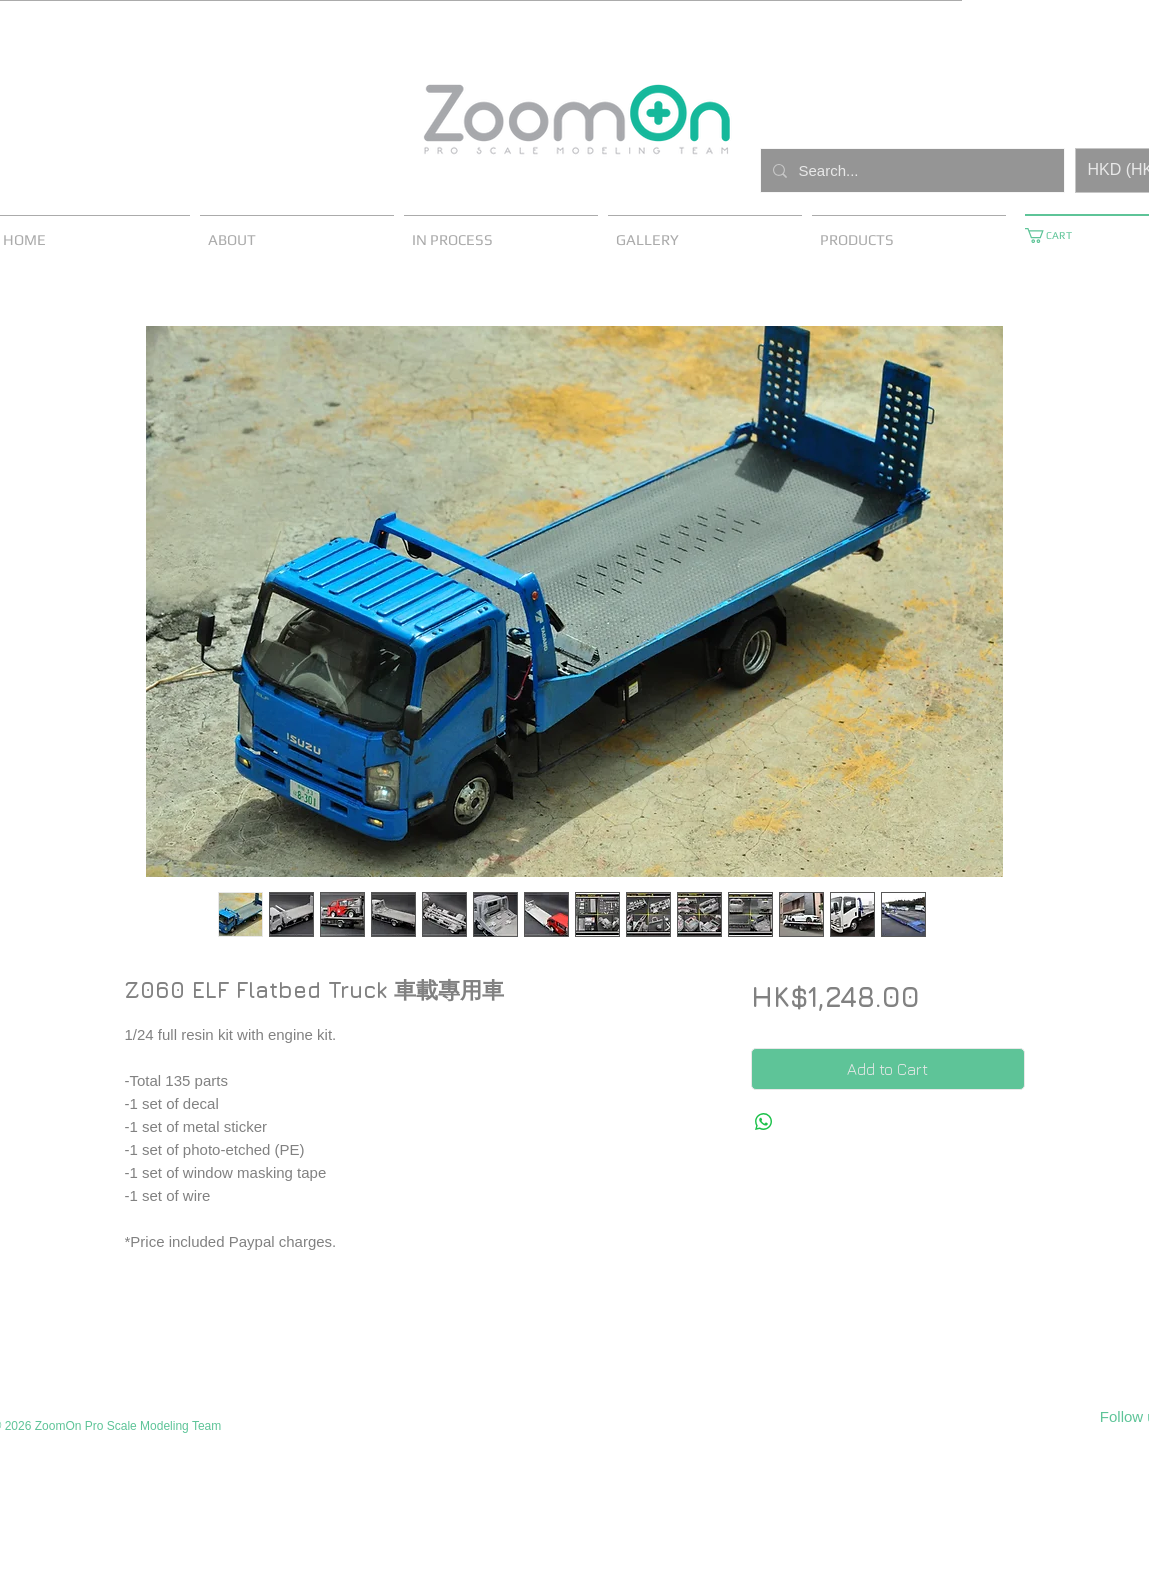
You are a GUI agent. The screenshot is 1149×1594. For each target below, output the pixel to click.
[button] (1056, 235)
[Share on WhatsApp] (764, 1122)
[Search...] (910, 170)
